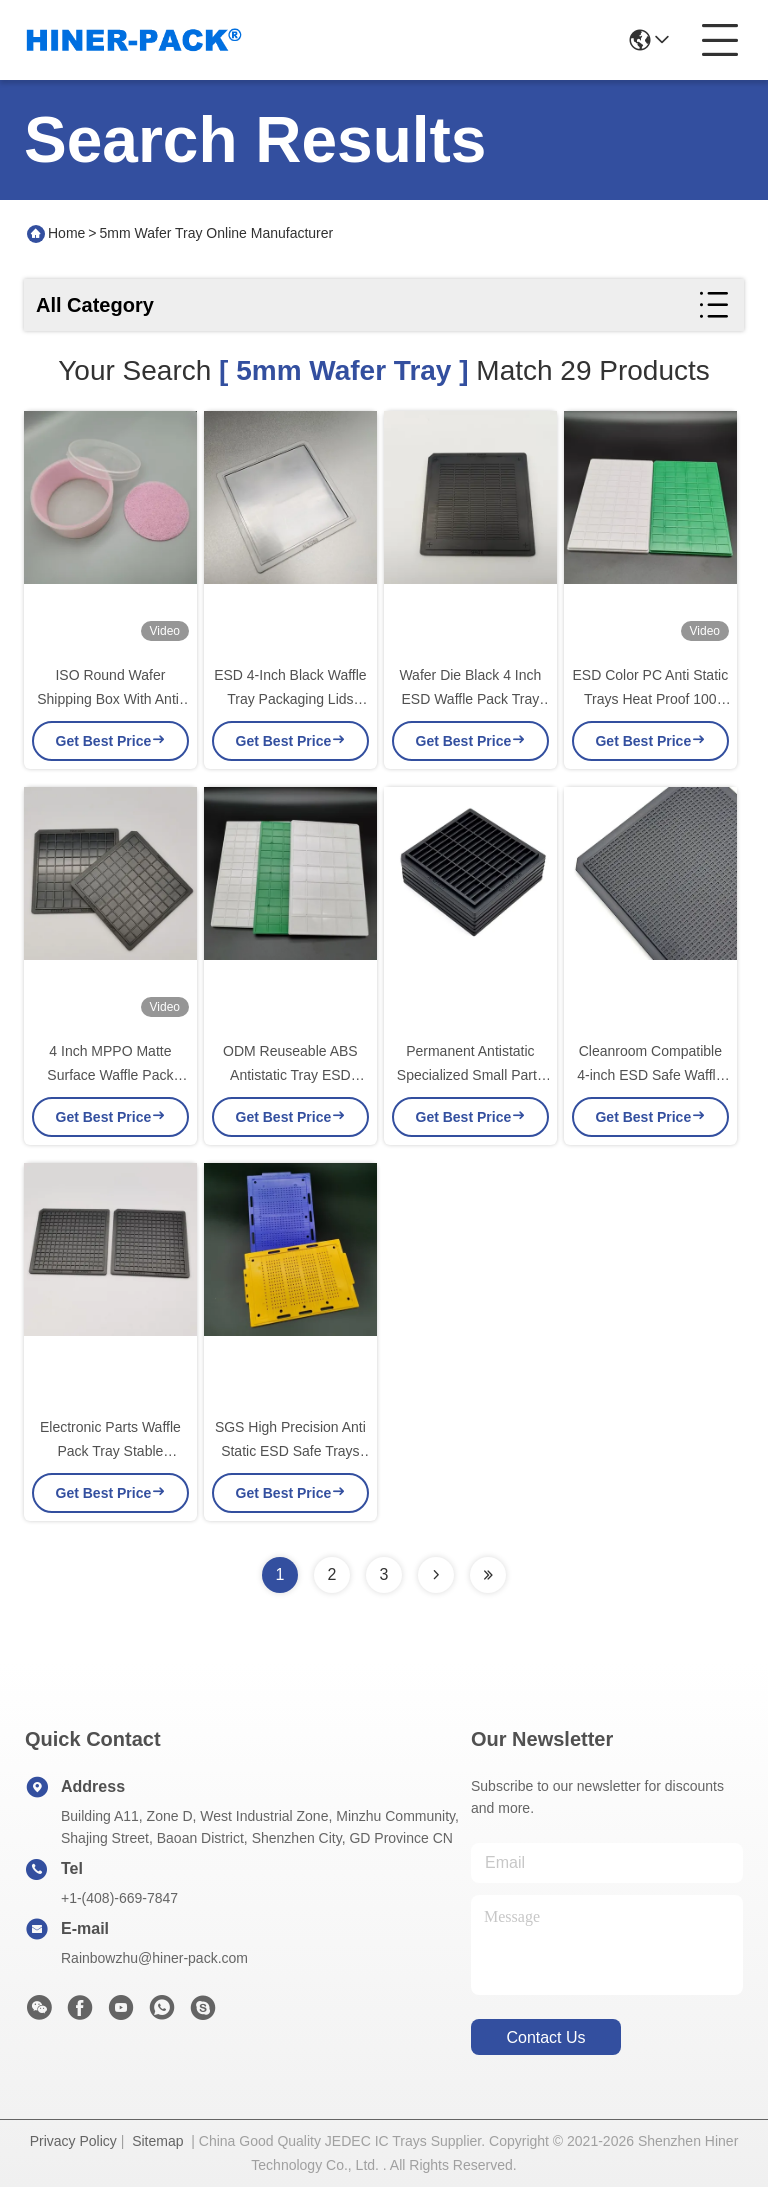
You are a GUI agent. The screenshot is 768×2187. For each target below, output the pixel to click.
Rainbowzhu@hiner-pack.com (154, 1958)
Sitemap (157, 2141)
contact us (545, 2037)
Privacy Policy (73, 2141)
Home (66, 233)
